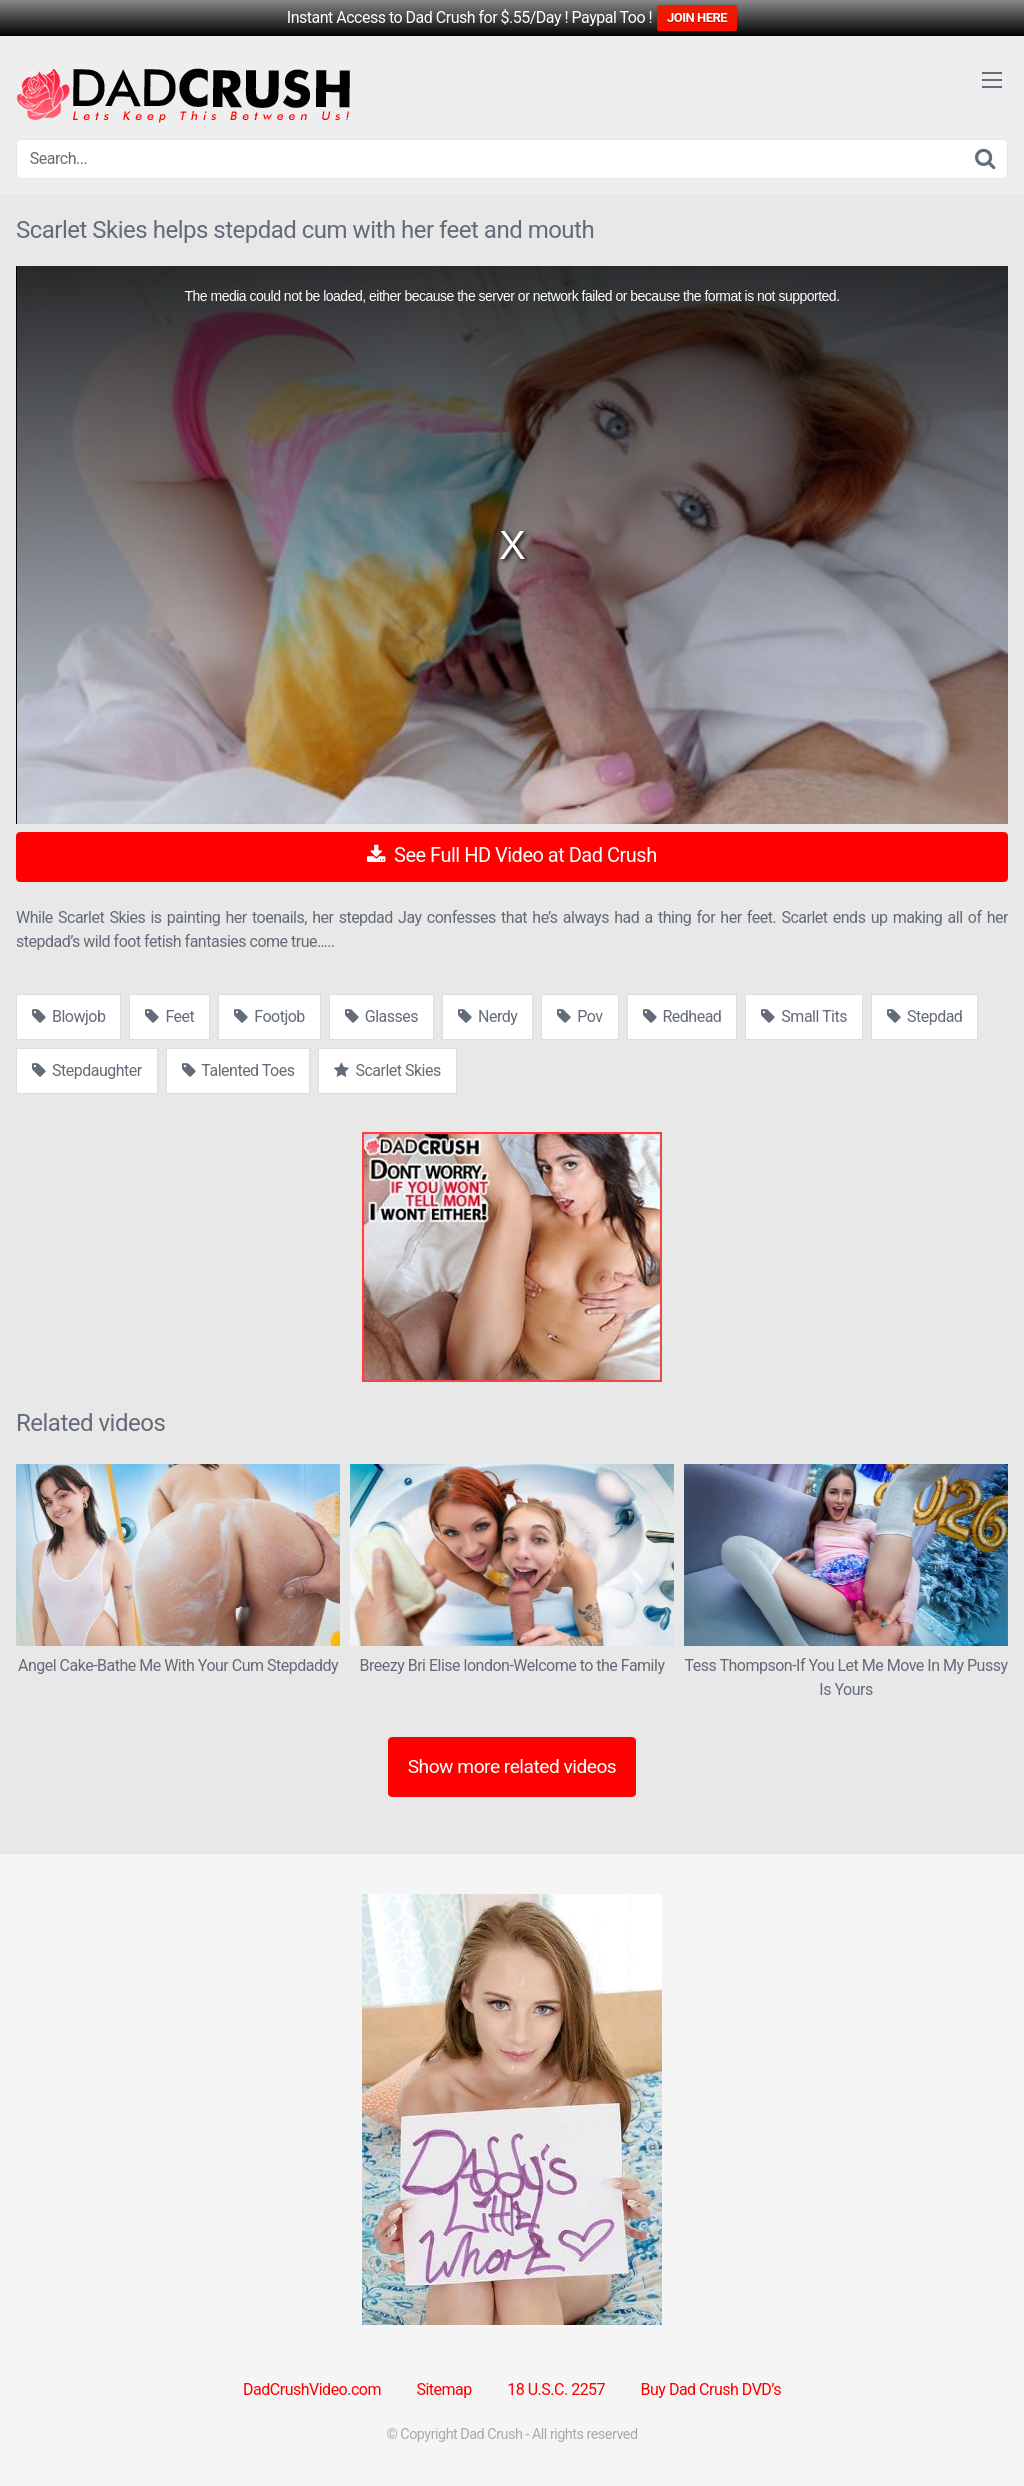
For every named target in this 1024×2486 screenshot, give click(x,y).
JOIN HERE (697, 17)
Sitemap (443, 2389)
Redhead (682, 1016)
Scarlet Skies (387, 1070)
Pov (579, 1016)
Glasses (381, 1016)
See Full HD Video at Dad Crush (511, 855)
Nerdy (487, 1016)
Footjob (269, 1016)
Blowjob (68, 1016)
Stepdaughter (87, 1070)
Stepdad (924, 1016)
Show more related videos (512, 1766)
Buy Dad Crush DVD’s (711, 2389)
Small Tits (804, 1016)
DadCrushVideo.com (312, 2389)
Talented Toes (238, 1070)
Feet (169, 1016)
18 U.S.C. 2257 (556, 2389)
